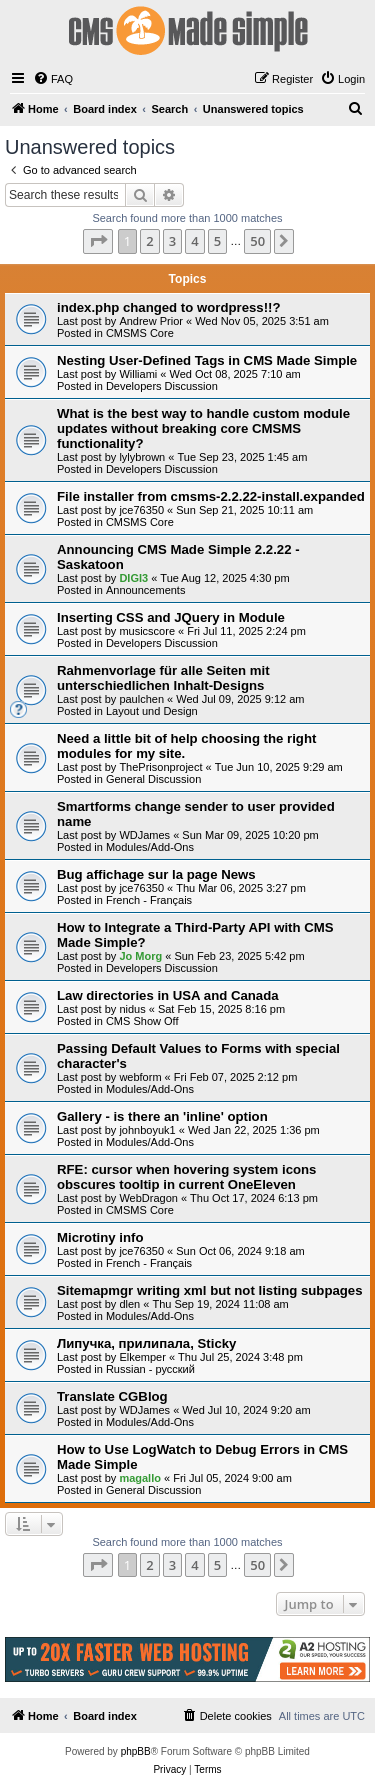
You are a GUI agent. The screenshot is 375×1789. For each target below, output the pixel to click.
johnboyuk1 (147, 1130)
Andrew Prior (151, 321)
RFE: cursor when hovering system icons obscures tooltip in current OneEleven (186, 1177)
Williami (138, 374)
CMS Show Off (142, 1021)
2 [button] (149, 241)
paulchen (141, 699)
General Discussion (153, 779)
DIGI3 (133, 578)
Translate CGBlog (112, 1396)
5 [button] (217, 241)
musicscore (147, 631)
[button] (98, 241)
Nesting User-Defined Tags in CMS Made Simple (207, 360)
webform (140, 1077)
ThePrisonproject (160, 767)
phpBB (136, 1751)
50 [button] (257, 241)
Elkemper (142, 1357)
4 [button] (194, 241)
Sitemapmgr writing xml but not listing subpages (210, 1290)
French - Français (149, 900)
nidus (132, 1009)
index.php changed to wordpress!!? (168, 307)
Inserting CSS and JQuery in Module (171, 617)
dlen (129, 1304)
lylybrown (142, 457)
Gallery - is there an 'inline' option (162, 1116)
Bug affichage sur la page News (156, 874)
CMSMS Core (140, 333)
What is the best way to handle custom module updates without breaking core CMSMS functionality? (203, 428)
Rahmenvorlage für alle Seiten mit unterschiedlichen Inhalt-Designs (163, 678)
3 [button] (172, 241)
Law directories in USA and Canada (168, 995)
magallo (140, 1478)
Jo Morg (140, 956)
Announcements (146, 590)
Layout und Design (152, 711)
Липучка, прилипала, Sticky (146, 1343)
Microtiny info (100, 1237)
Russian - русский (150, 1369)
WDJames (144, 835)
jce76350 (141, 510)
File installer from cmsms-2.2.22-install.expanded (211, 496)
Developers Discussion (162, 386)
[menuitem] (53, 79)
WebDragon (148, 1198)
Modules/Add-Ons (150, 847)
